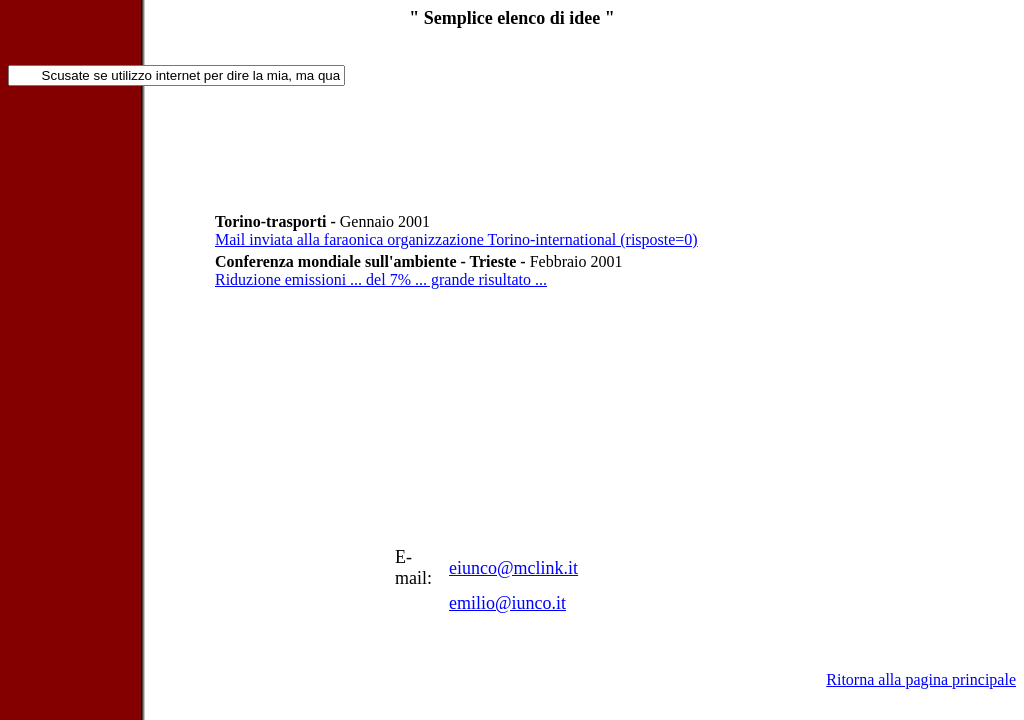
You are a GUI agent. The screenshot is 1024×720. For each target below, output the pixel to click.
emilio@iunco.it (507, 603)
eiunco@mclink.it (513, 568)
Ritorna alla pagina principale (921, 679)
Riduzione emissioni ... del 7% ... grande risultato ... (381, 279)
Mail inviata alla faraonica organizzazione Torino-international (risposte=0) (456, 239)
